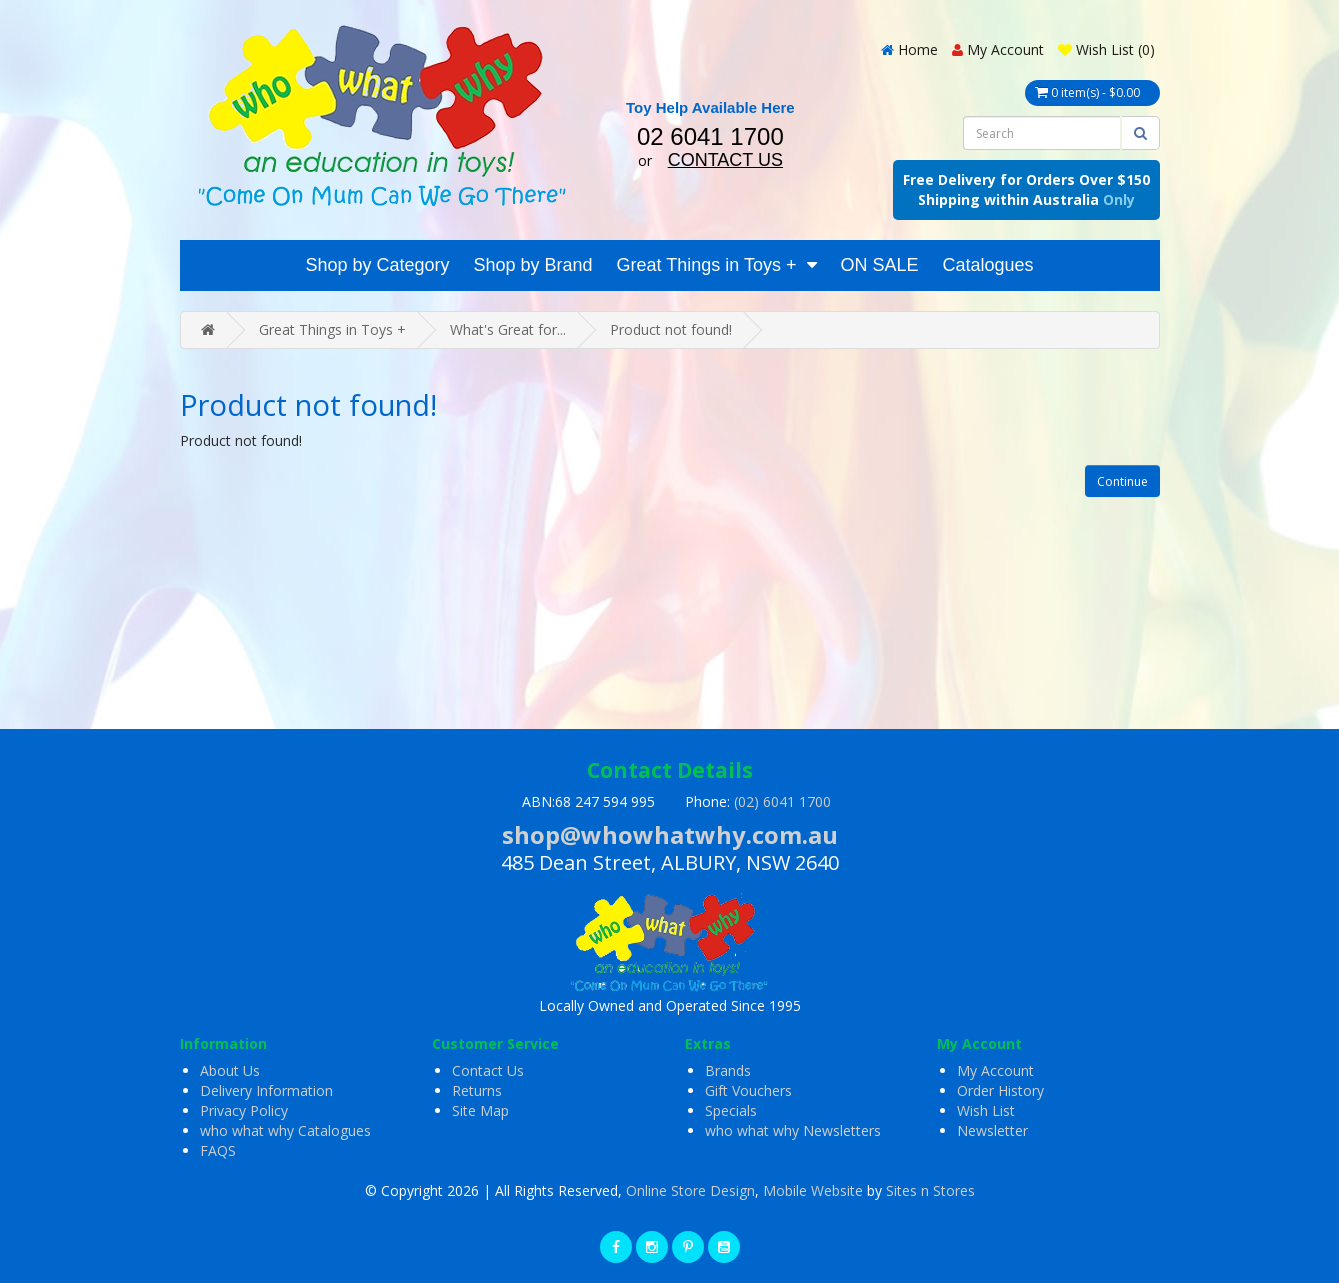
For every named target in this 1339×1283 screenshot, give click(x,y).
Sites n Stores (930, 1190)
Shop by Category (377, 265)
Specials (731, 1110)
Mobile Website (813, 1190)
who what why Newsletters (793, 1130)
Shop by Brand (532, 265)
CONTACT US (725, 160)
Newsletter (992, 1130)
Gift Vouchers (748, 1090)
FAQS (218, 1150)
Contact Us (488, 1070)
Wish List (986, 1110)
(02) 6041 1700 (782, 801)
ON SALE (880, 265)
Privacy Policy (244, 1110)
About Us (230, 1070)
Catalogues (988, 265)
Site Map (480, 1110)
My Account (995, 1070)
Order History (1000, 1090)
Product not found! (671, 329)
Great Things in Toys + (707, 265)
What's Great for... (508, 329)
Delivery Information (266, 1090)
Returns (477, 1090)
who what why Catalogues (285, 1130)
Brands (728, 1070)
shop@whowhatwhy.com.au (670, 834)
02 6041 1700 (710, 136)
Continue (1122, 481)
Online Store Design (690, 1190)
